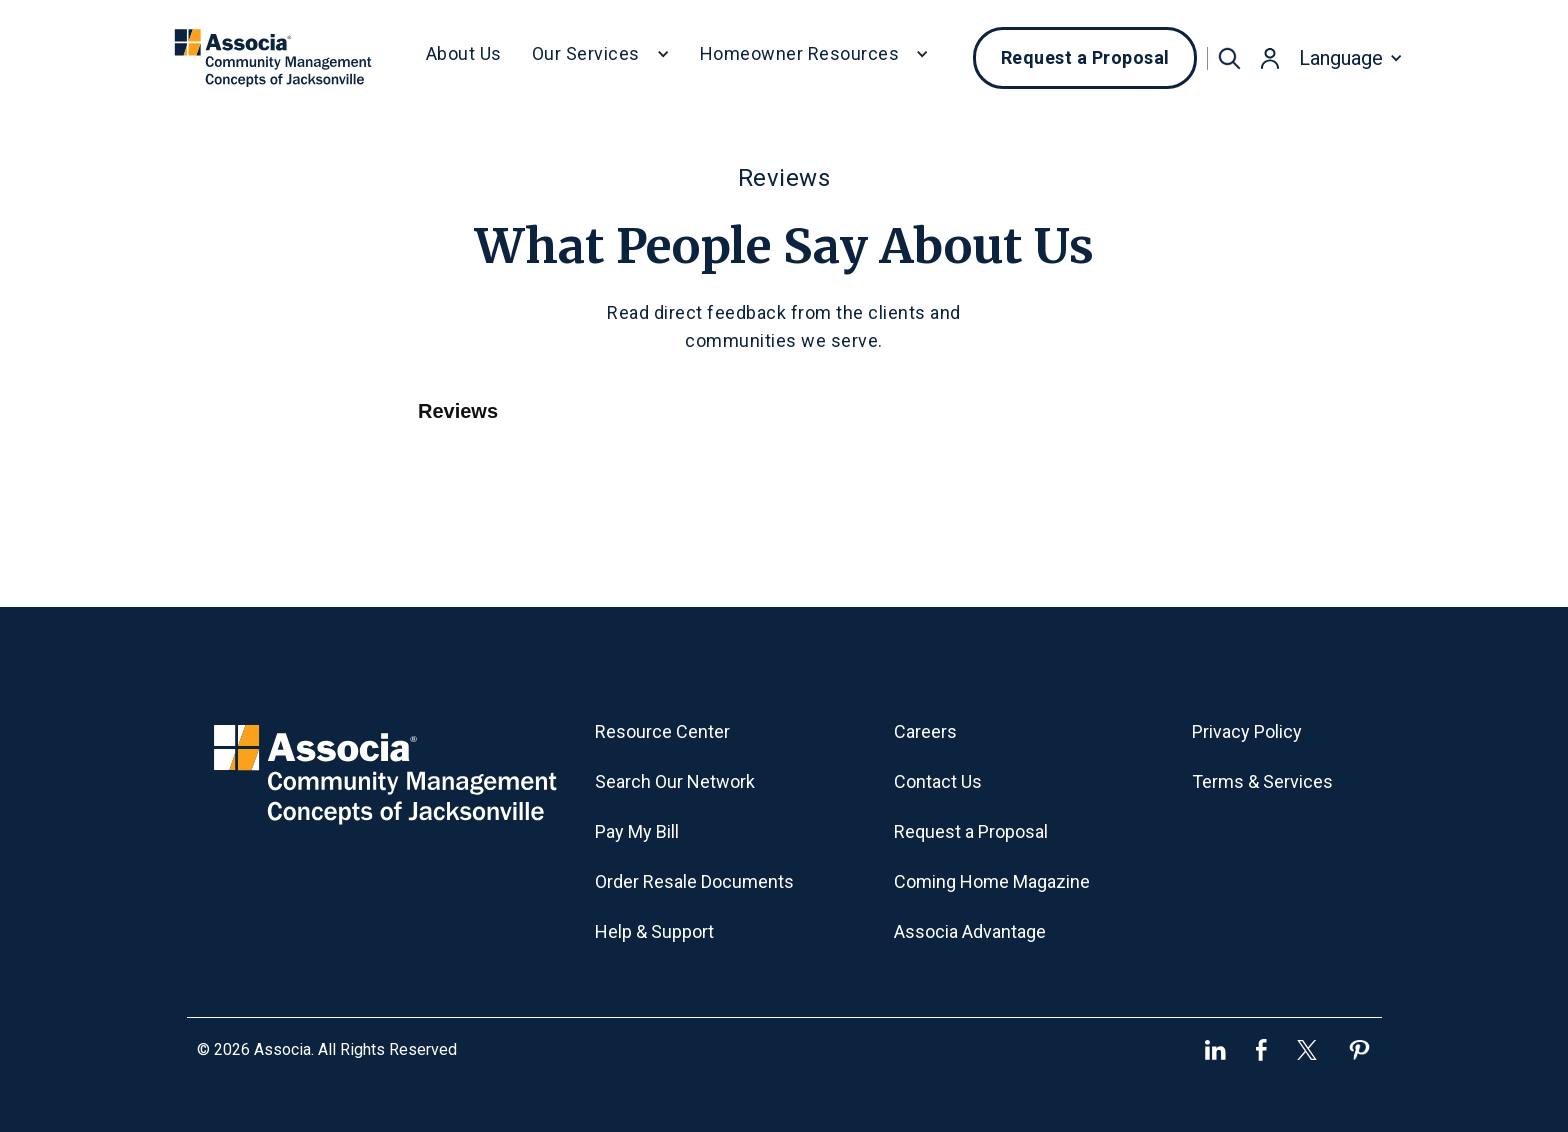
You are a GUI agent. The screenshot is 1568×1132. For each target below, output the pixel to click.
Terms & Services (1262, 781)
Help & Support (654, 931)
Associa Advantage (970, 931)
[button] (601, 58)
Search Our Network (675, 781)
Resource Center (662, 731)
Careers (925, 731)
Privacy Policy (1247, 731)
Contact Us (938, 781)
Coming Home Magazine (992, 881)
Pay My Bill (637, 831)
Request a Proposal (1085, 57)
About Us (464, 53)
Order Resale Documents (694, 881)
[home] (273, 57)
